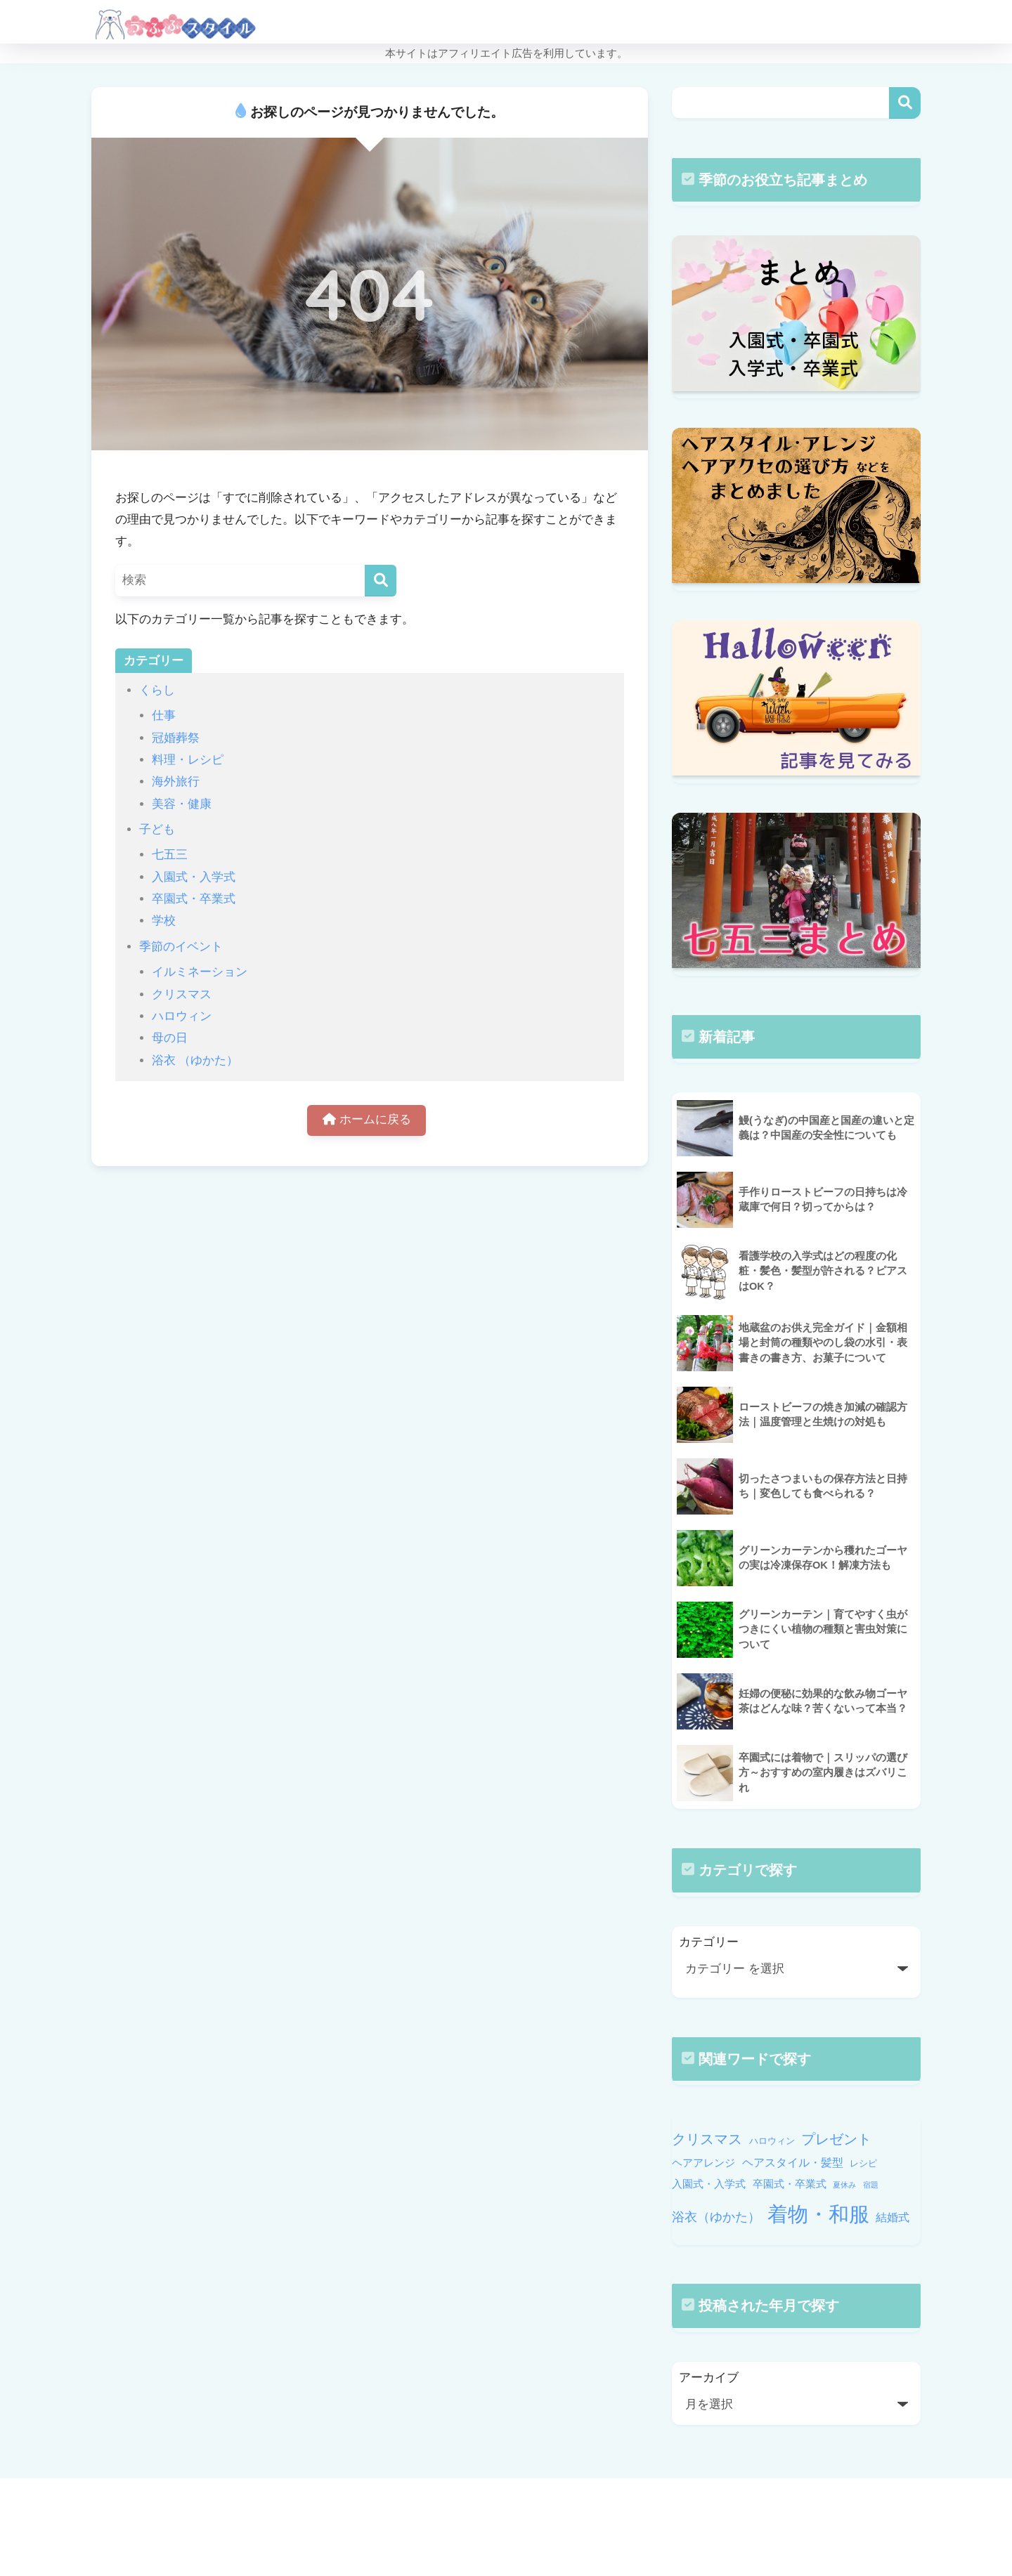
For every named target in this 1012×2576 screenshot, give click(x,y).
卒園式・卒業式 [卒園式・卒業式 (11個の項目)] (789, 2184)
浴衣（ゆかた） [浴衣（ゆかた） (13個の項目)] (716, 2216)
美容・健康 (182, 804)
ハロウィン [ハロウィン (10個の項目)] (772, 2141)
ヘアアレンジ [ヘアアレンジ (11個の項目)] (703, 2163)
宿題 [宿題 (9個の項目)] (870, 2185)
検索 (905, 103)
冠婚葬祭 (176, 738)
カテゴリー (709, 1942)
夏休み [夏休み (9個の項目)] (844, 2185)
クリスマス (182, 994)
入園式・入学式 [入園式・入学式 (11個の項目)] (709, 2184)
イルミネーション (199, 972)
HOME (506, 2504)
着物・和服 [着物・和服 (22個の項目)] (818, 2213)
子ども (157, 829)
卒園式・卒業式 (193, 898)
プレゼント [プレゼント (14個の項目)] (836, 2139)
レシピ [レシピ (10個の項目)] (863, 2163)
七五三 (170, 854)
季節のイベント (181, 946)
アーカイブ (709, 2377)
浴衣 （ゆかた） (195, 1060)
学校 (164, 920)
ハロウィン (182, 1016)
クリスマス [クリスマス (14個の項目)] (707, 2139)
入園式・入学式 (193, 877)
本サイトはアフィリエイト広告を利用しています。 (506, 53)
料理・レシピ (187, 759)
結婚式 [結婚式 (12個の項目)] (892, 2217)
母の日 (170, 1038)
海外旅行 (176, 781)
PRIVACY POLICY (486, 2534)
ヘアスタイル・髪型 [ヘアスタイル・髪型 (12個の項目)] (792, 2162)
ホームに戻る (367, 1120)
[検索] (380, 580)
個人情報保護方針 (589, 2534)
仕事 (164, 715)
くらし (157, 690)
